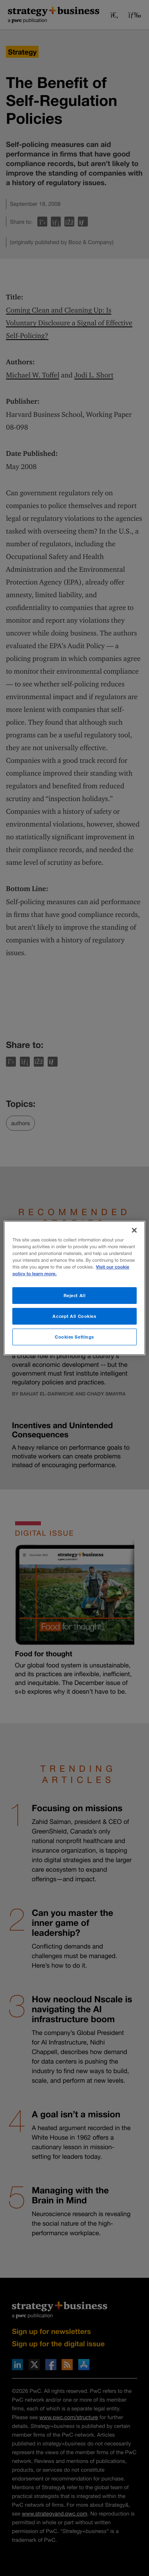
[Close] (134, 1230)
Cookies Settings (74, 1337)
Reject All (75, 1295)
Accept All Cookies (74, 1316)
